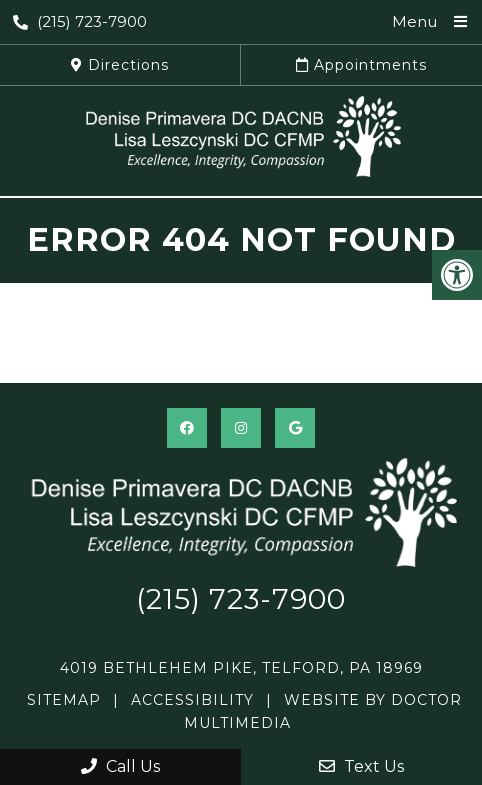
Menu (414, 21)
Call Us (120, 766)
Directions (120, 65)
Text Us (361, 766)
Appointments (361, 65)
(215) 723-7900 (80, 21)
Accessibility (192, 700)
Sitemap (64, 700)
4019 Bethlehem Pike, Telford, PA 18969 (241, 668)
